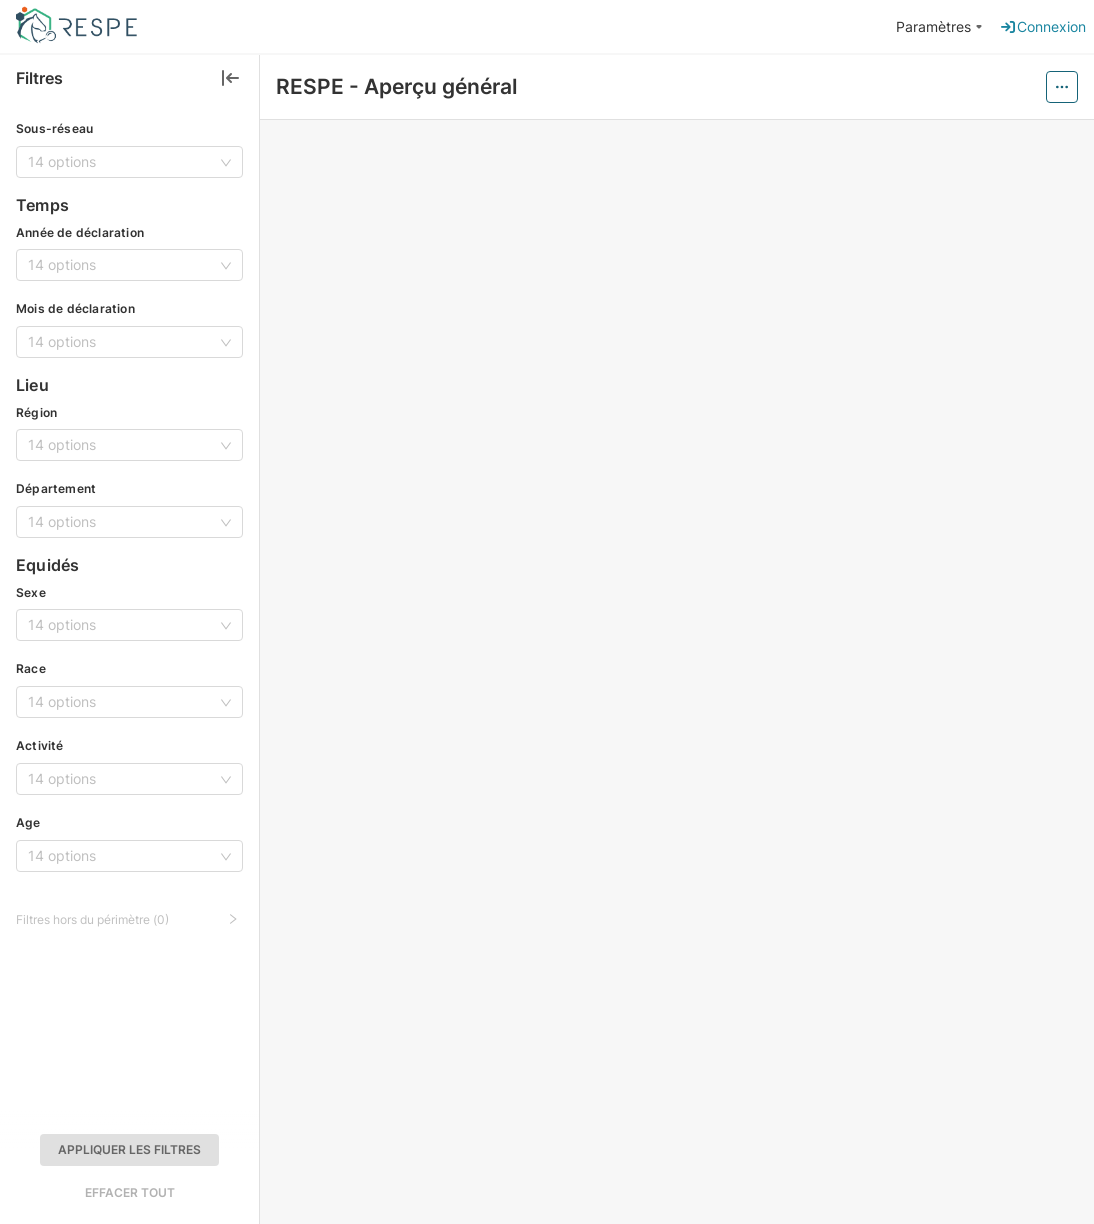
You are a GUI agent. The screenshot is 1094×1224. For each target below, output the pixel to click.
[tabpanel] (677, 672)
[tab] (595, 714)
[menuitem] (939, 27)
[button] (129, 917)
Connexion (1042, 26)
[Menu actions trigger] (1062, 87)
